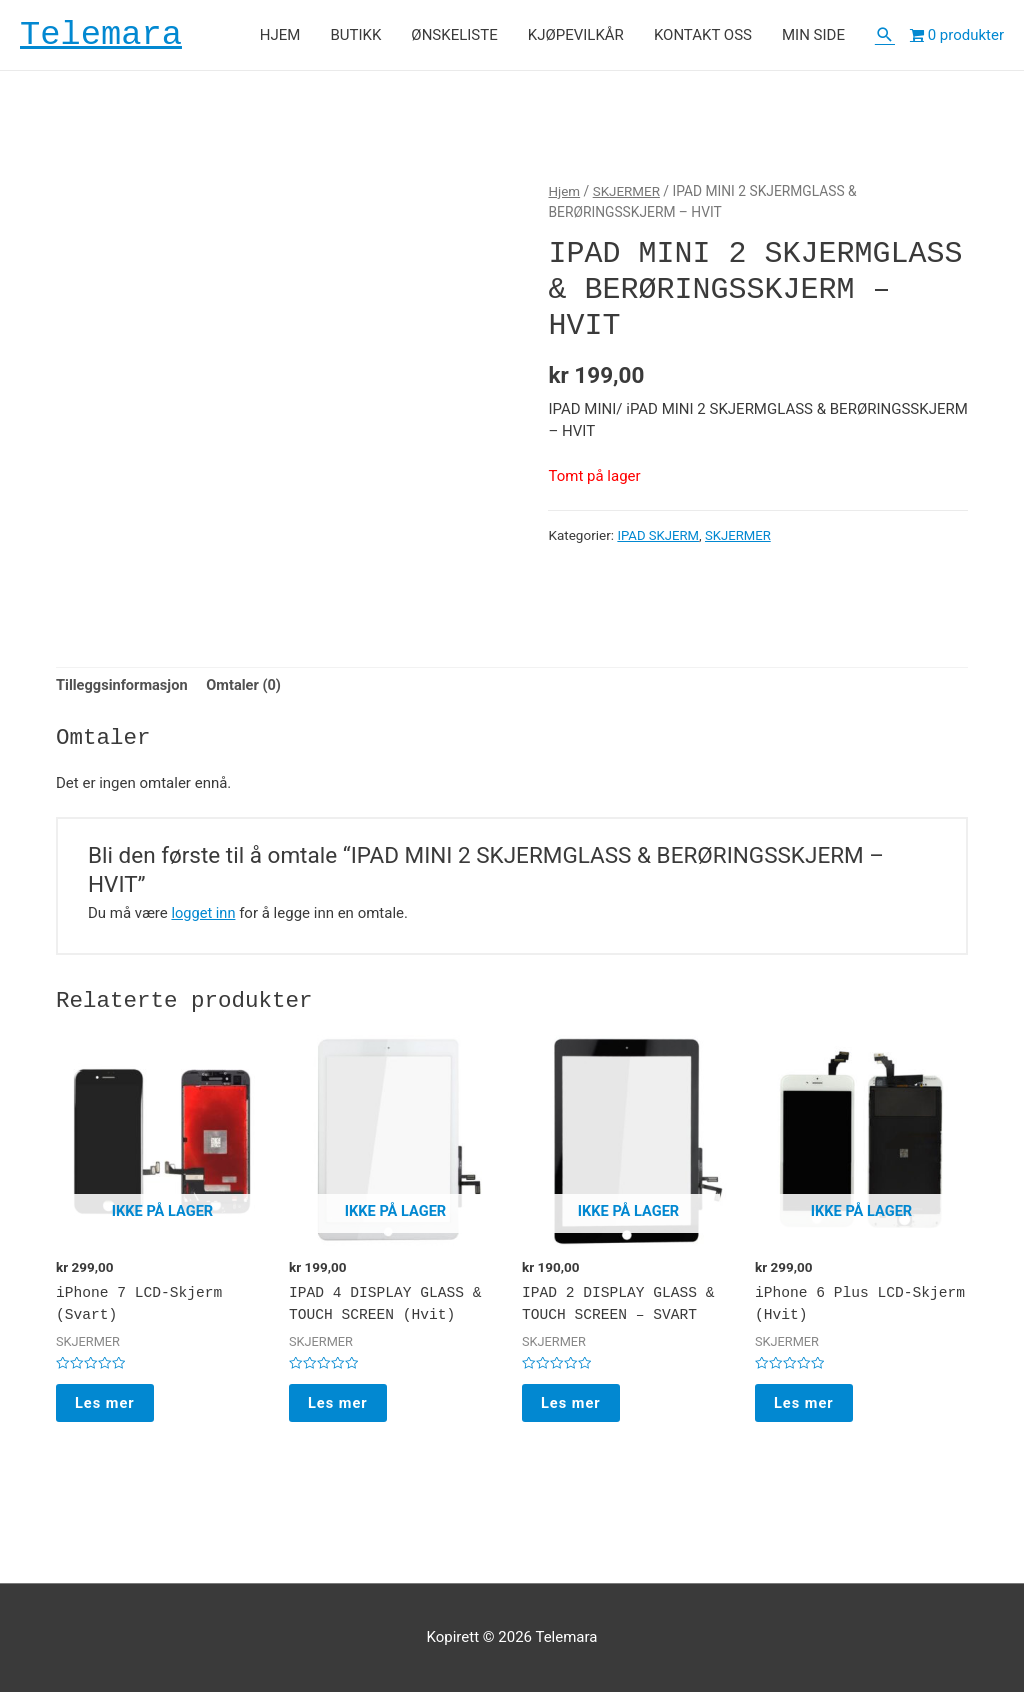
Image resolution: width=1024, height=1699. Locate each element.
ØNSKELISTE (454, 36)
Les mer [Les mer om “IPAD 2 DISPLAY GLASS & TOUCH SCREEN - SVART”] (572, 1408)
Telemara (104, 36)
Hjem (564, 193)
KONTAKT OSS (703, 36)
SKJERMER (628, 193)
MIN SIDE (813, 36)
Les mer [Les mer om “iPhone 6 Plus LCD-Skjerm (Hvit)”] (805, 1408)
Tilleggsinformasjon (123, 689)
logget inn (204, 916)
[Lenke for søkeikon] (885, 36)
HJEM (280, 36)
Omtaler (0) (248, 689)
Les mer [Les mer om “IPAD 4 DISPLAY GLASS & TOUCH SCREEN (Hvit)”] (339, 1408)
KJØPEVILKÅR (576, 36)
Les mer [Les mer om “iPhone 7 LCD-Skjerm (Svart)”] (106, 1408)
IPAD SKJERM (659, 537)
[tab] (123, 689)
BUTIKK (355, 36)
